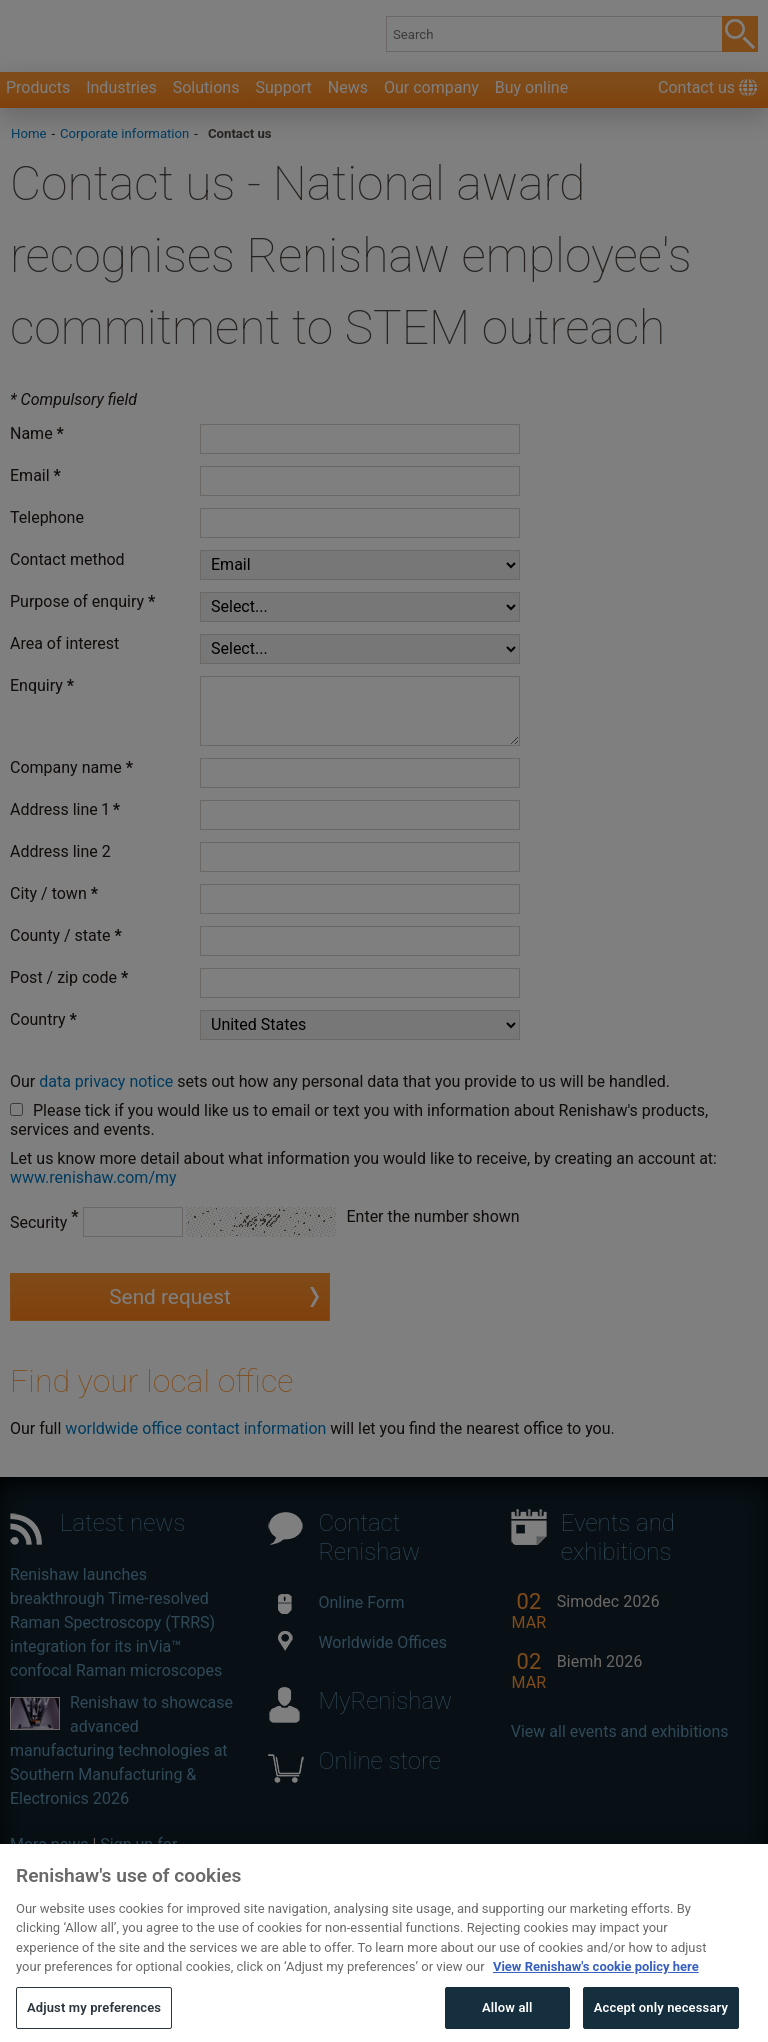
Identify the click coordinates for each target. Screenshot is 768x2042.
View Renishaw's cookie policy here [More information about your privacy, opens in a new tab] (596, 1998)
